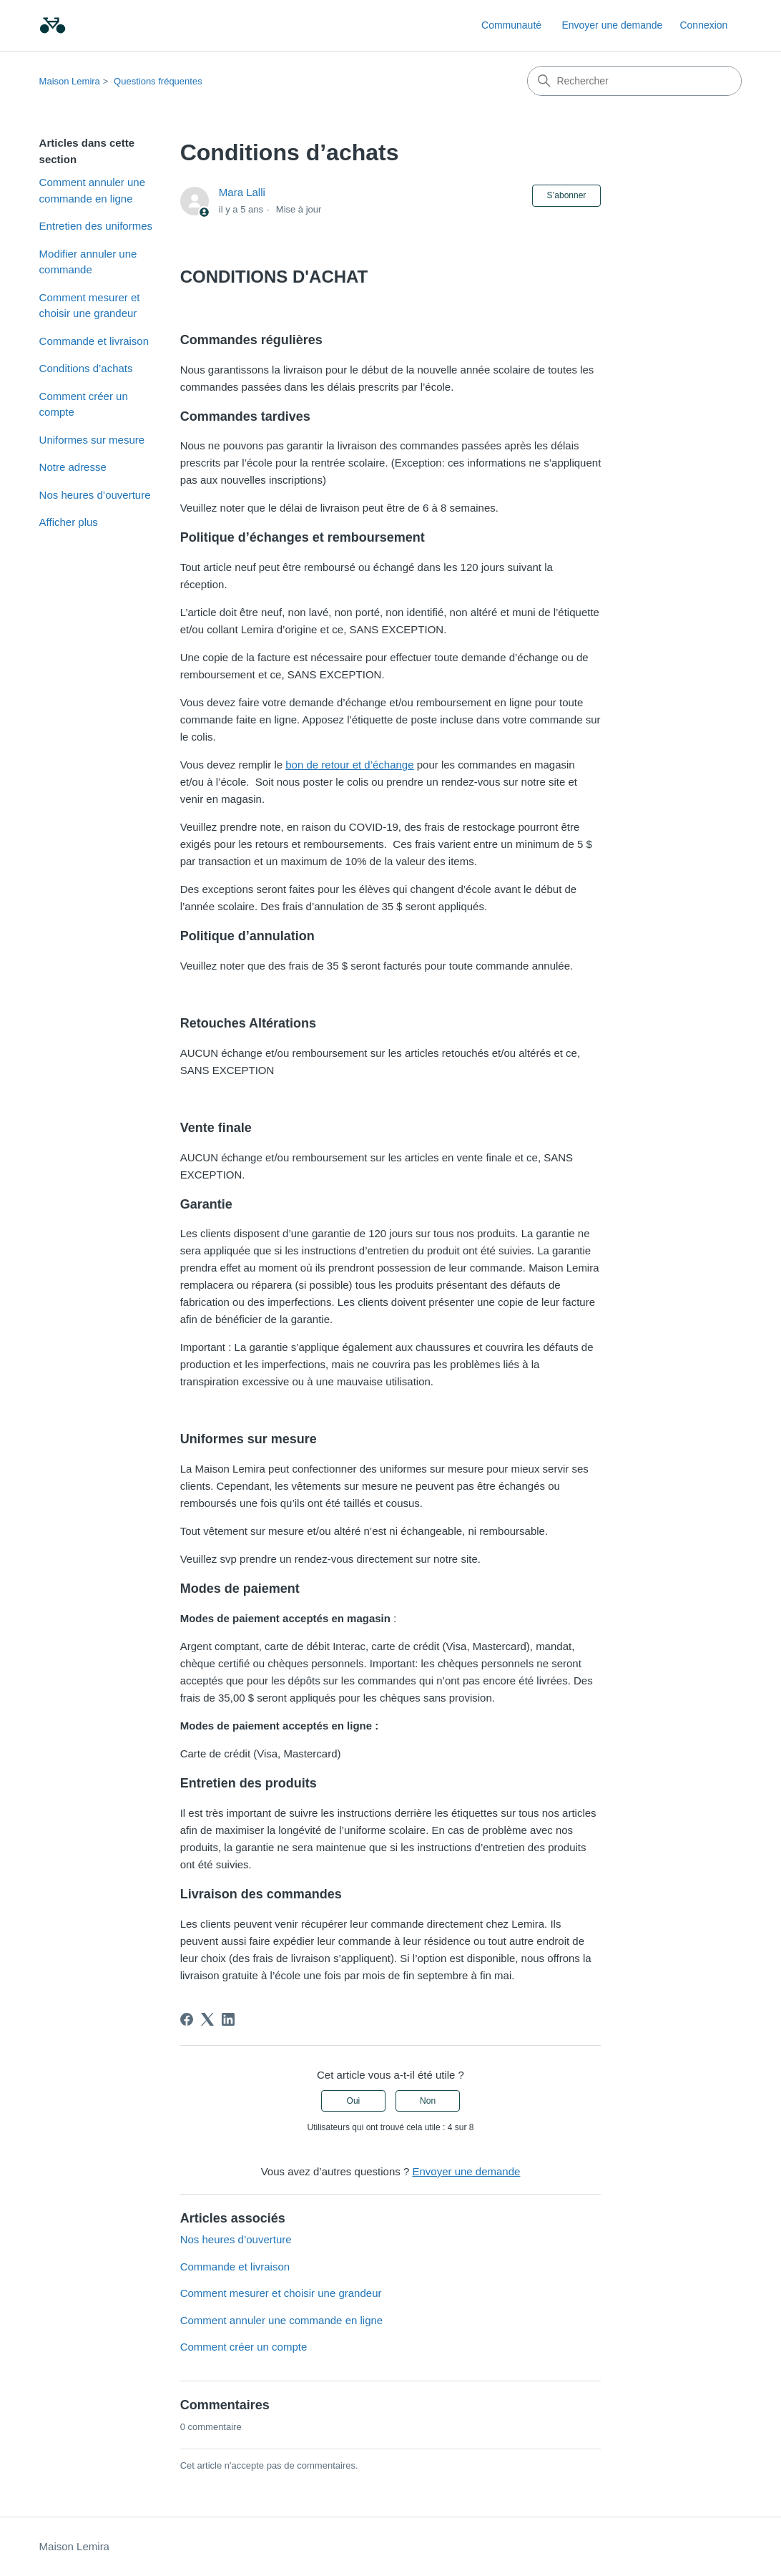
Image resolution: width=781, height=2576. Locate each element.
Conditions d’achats (86, 368)
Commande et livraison (94, 341)
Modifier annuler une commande (88, 262)
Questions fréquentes (158, 81)
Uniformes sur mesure (92, 440)
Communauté (511, 25)
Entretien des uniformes (95, 226)
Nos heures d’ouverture (95, 495)
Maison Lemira (69, 81)
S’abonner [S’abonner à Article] (566, 195)
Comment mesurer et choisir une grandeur (89, 305)
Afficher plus (68, 522)
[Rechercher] (634, 81)
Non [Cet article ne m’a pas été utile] (428, 2101)
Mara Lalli (242, 192)
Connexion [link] (703, 25)
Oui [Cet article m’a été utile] (353, 2101)
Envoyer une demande (611, 25)
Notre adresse (73, 467)
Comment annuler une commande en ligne (92, 190)
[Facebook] (186, 2019)
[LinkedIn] (228, 2019)
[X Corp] (207, 2019)
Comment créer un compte (83, 404)
